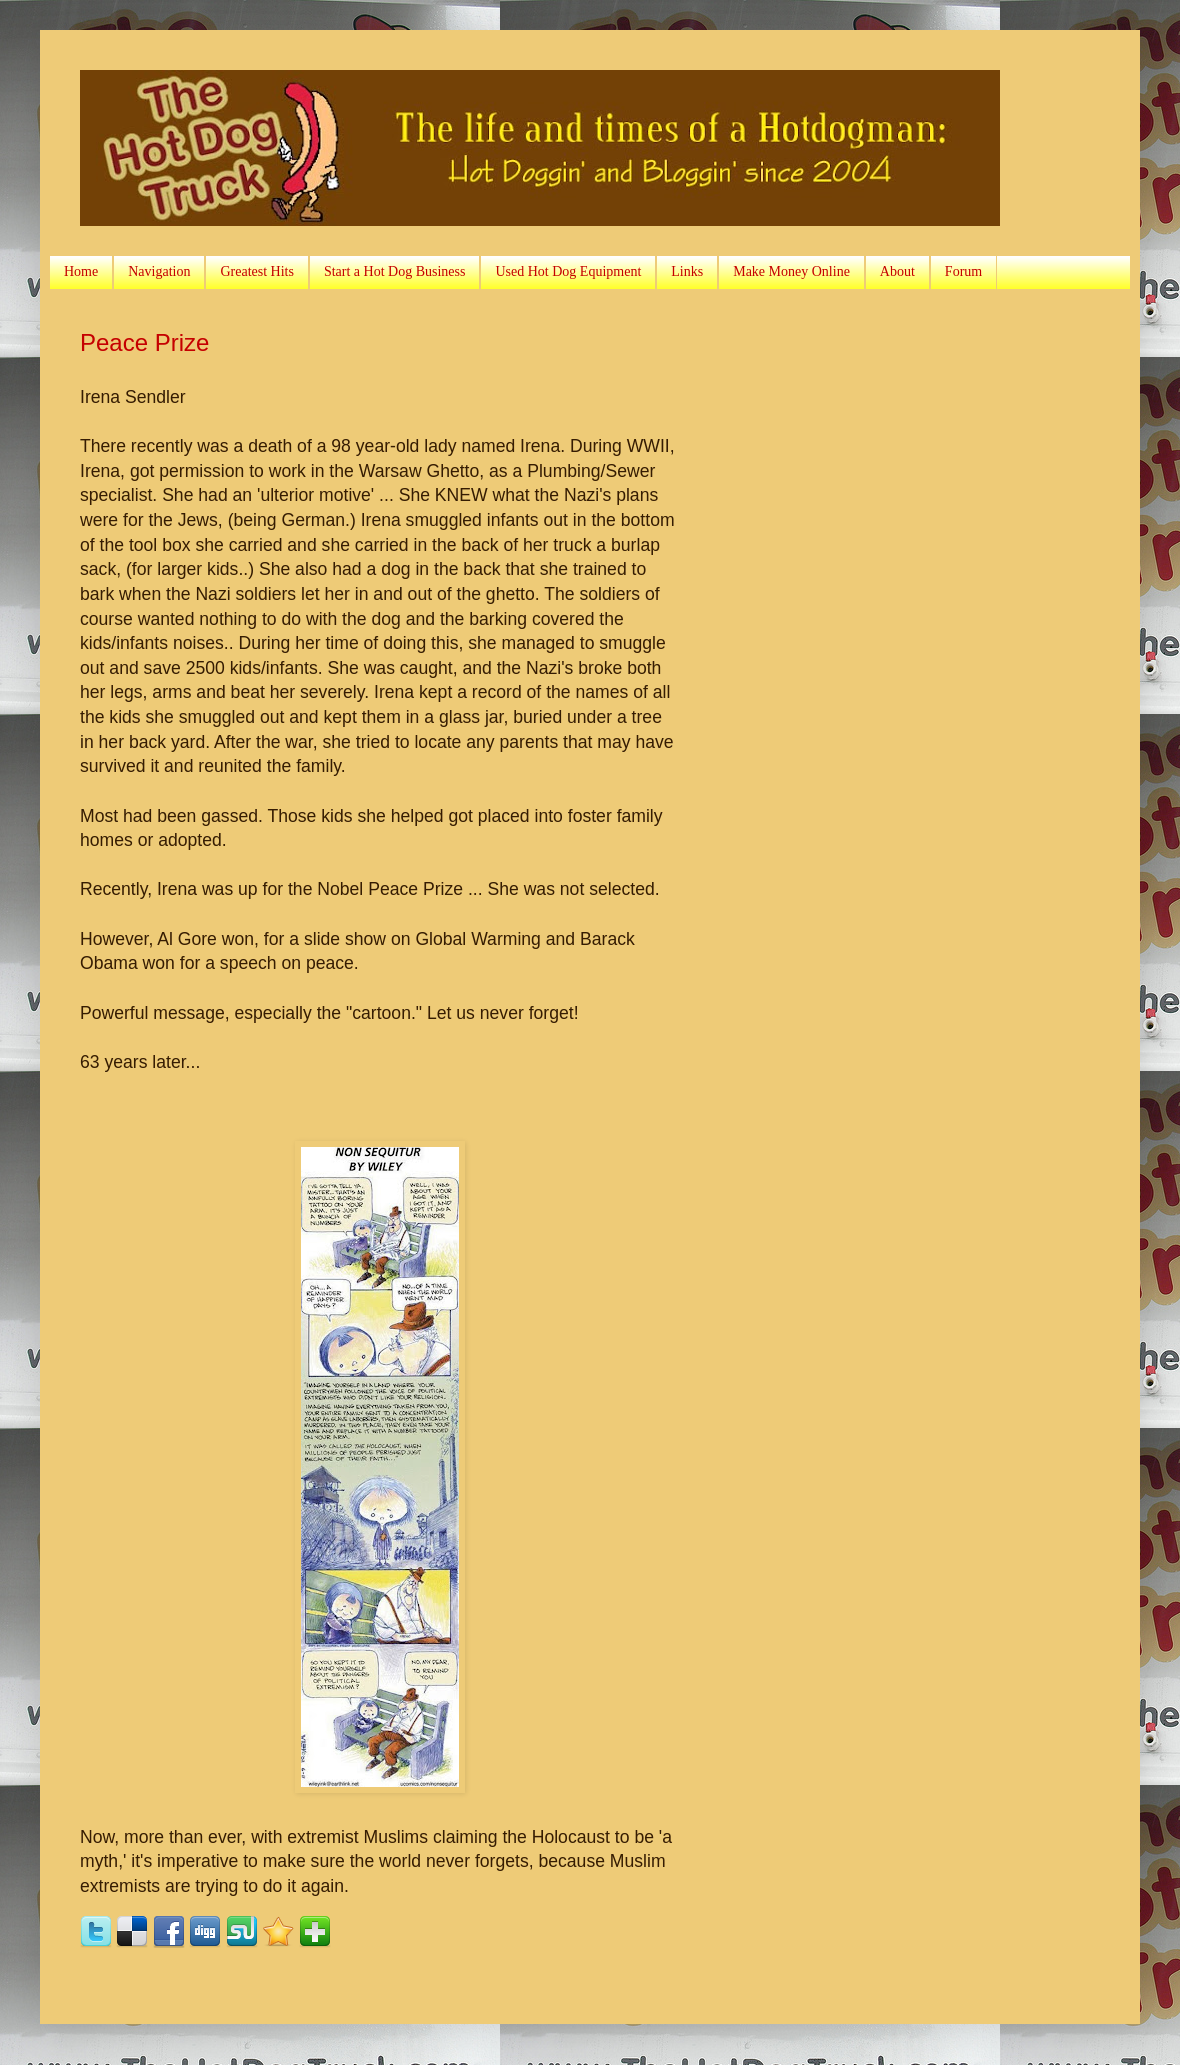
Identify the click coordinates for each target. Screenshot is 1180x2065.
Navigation (159, 271)
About (897, 271)
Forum (963, 271)
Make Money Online (791, 271)
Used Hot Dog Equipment (568, 271)
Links (687, 271)
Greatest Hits (256, 271)
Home (81, 271)
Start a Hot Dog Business (395, 271)
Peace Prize (144, 342)
